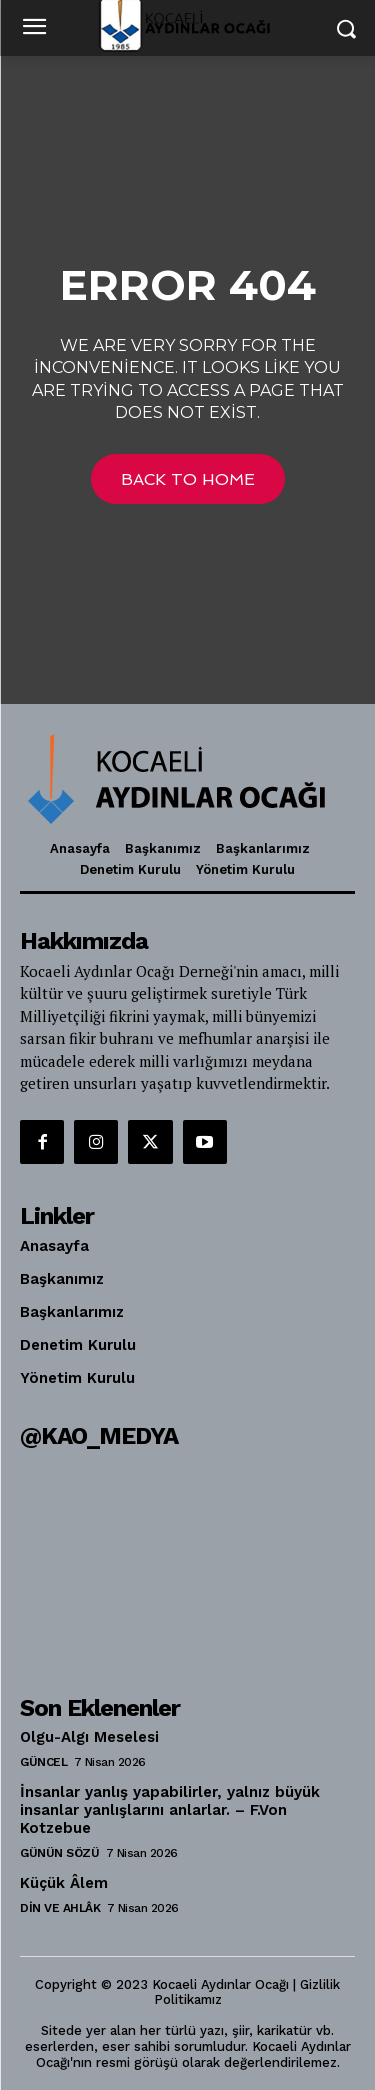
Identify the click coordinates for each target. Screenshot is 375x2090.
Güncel (43, 1762)
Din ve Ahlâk (60, 1908)
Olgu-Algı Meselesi (89, 1737)
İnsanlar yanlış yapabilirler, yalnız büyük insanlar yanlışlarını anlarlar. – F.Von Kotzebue (170, 1810)
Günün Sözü (59, 1853)
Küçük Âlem (64, 1883)
